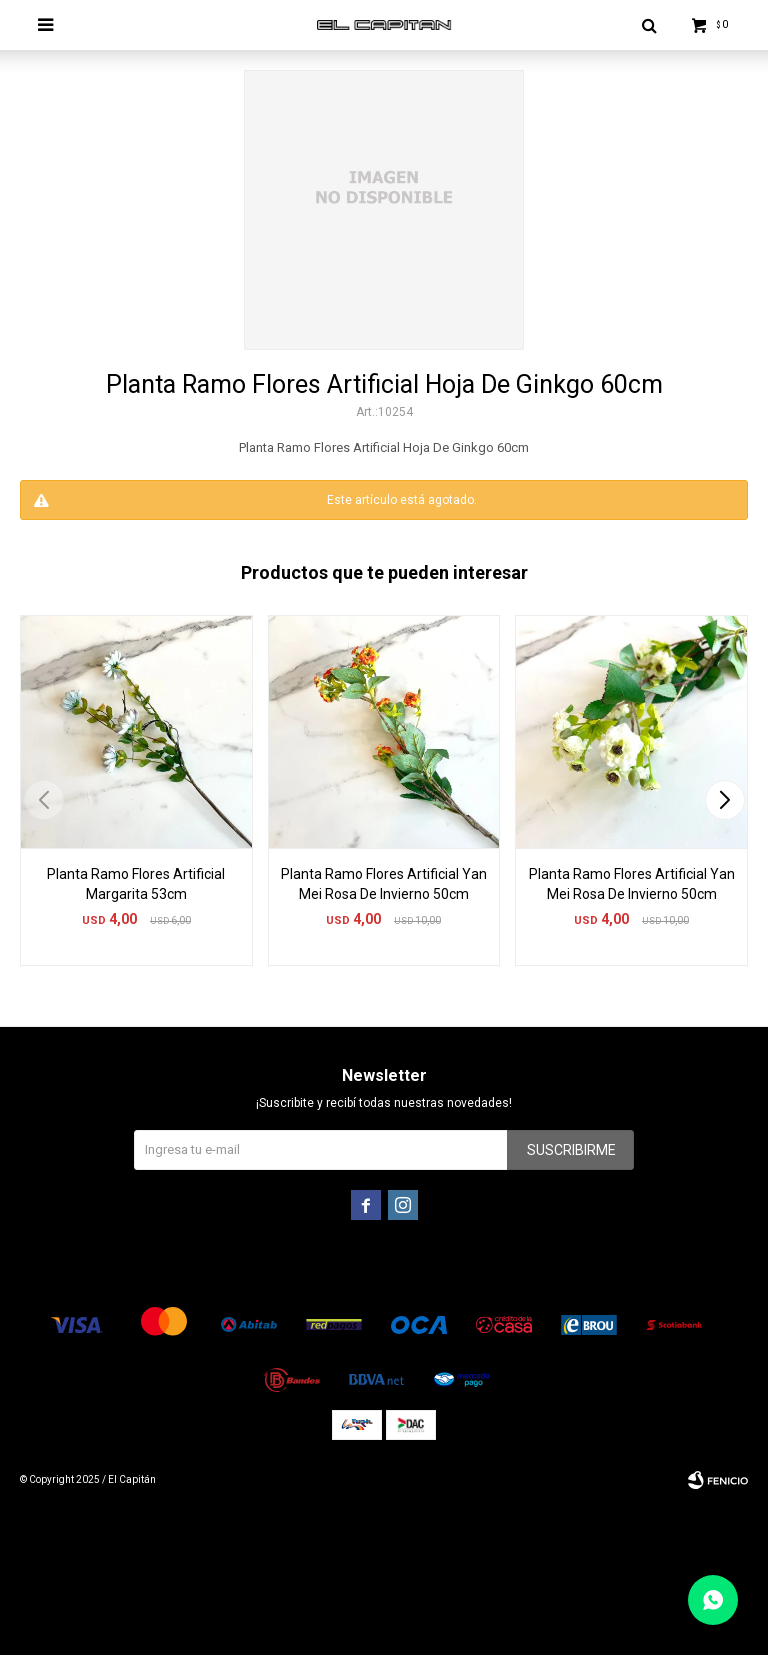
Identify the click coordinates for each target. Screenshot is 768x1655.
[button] (724, 800)
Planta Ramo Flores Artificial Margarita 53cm (136, 884)
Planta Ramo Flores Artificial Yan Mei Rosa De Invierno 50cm (384, 884)
